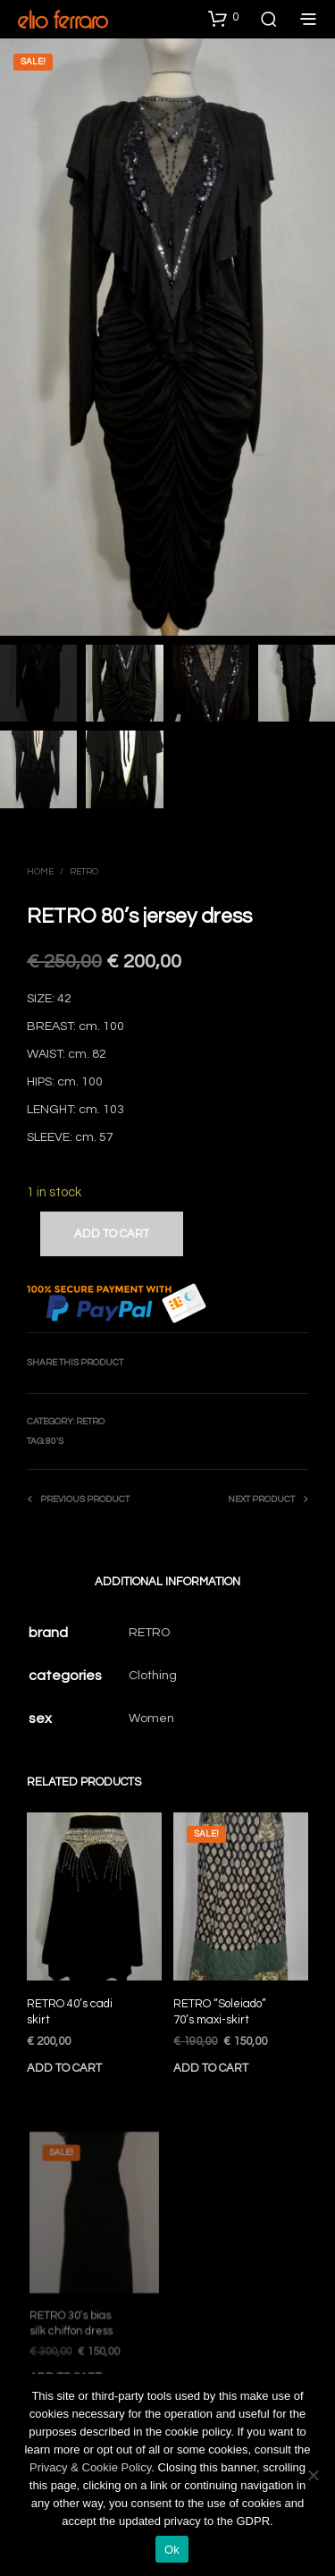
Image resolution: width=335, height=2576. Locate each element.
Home (40, 871)
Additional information (167, 1581)
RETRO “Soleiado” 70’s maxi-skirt (221, 2009)
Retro (84, 871)
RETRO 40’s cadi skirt (70, 2011)
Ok (172, 2549)
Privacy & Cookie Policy (90, 2467)
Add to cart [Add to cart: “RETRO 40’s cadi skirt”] (64, 2068)
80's (54, 1441)
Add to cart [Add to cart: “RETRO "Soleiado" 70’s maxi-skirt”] (212, 2062)
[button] (223, 18)
